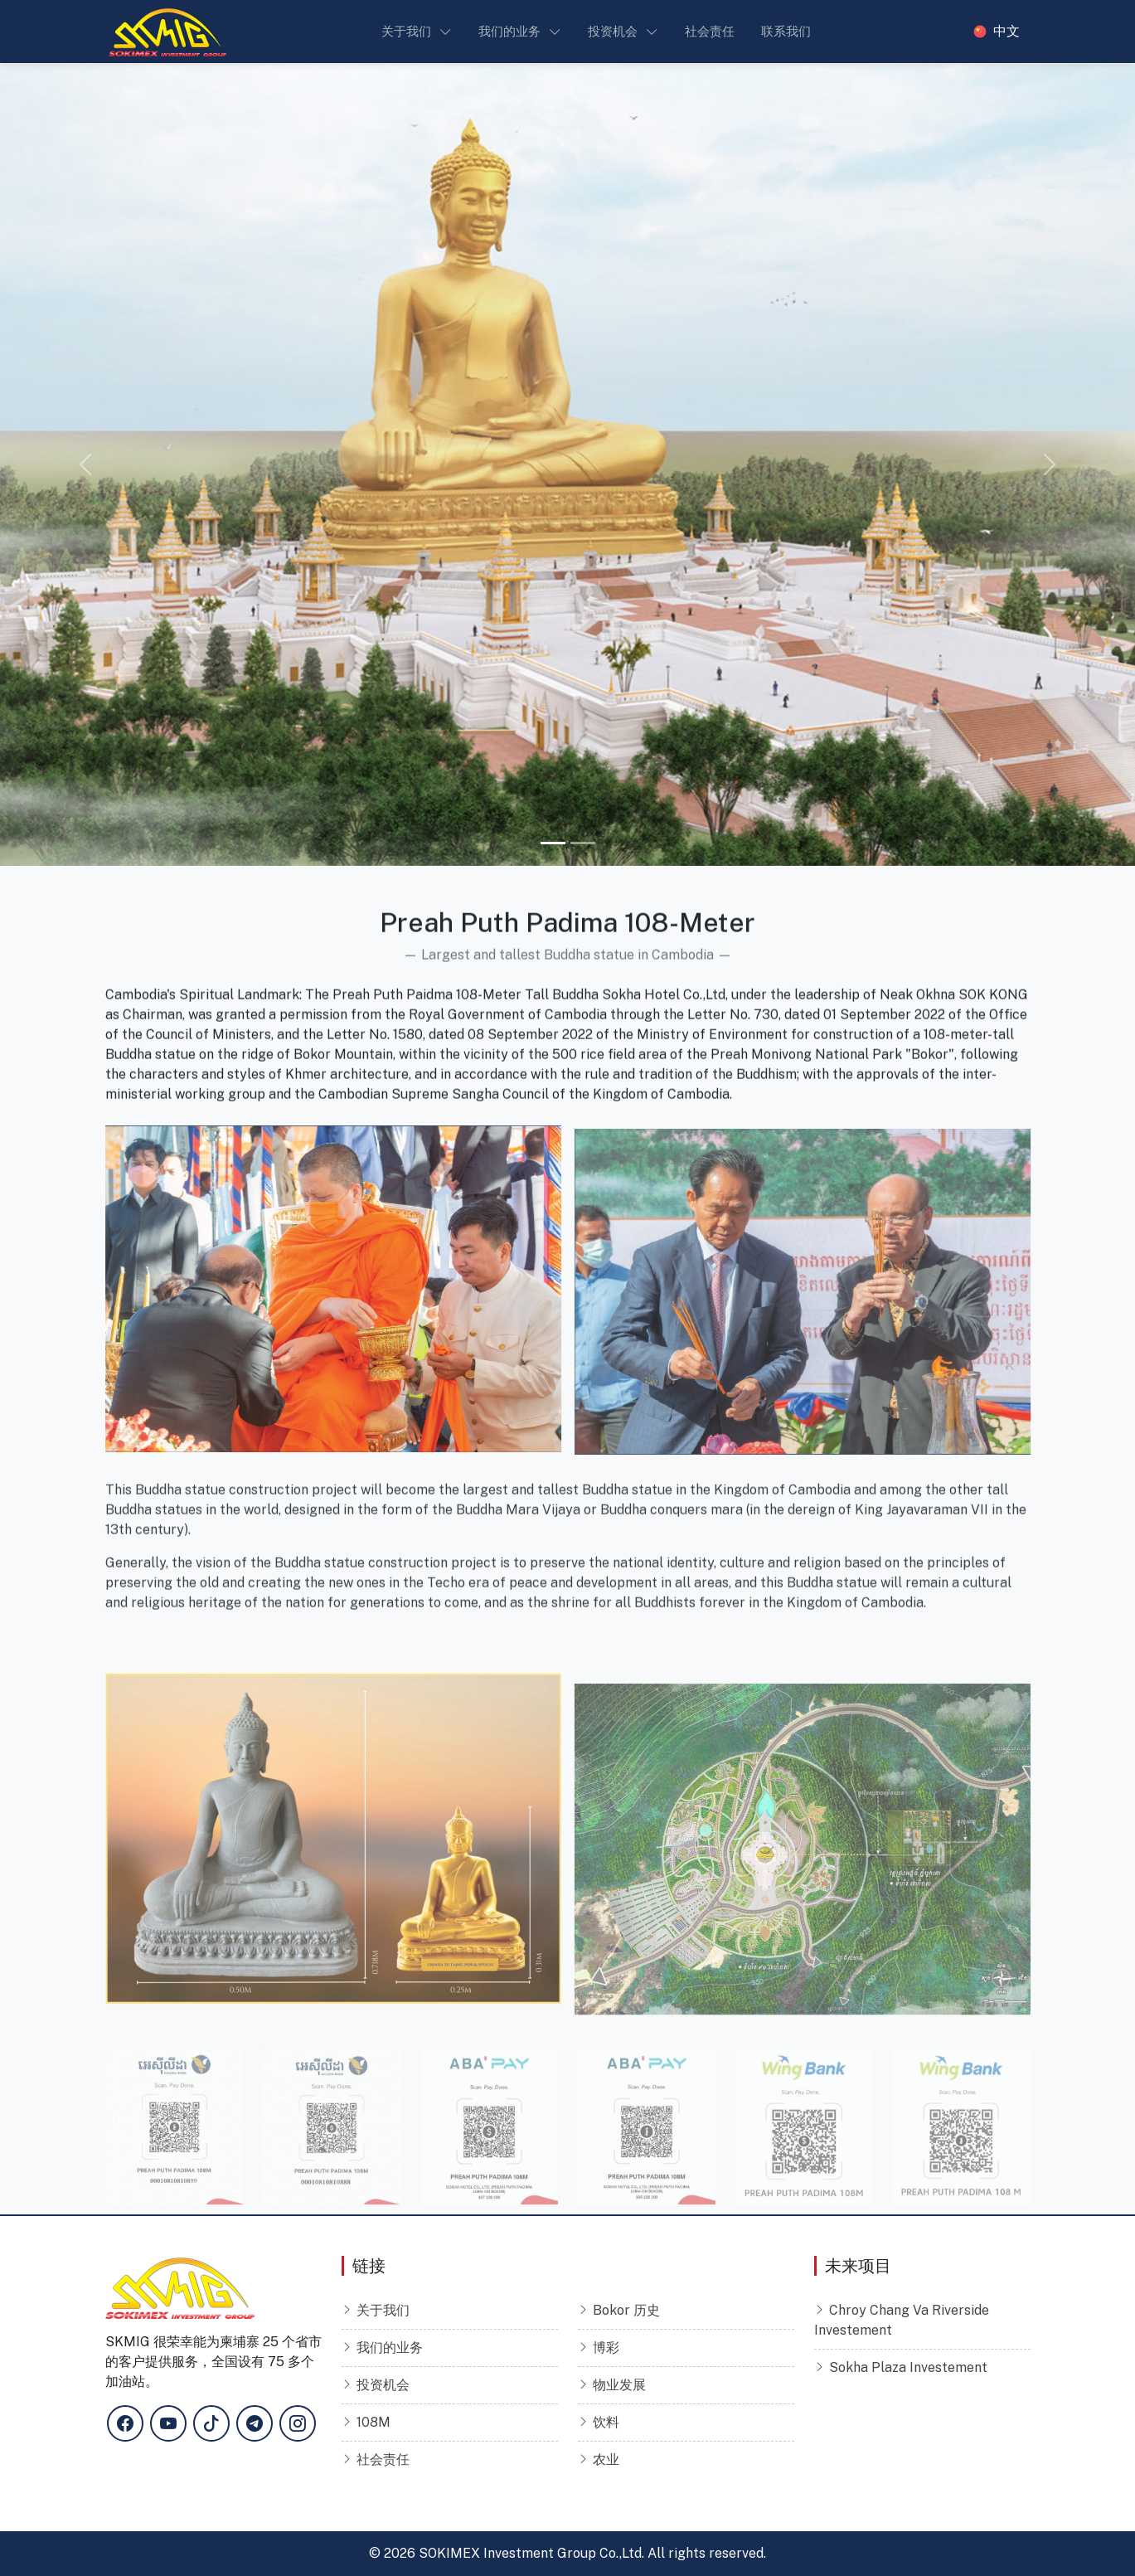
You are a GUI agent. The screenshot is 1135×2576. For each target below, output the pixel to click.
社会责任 (710, 31)
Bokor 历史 (626, 2310)
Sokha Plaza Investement (908, 2367)
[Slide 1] (553, 843)
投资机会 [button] (613, 31)
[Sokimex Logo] (167, 31)
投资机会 (383, 2385)
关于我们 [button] (406, 31)
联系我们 (786, 31)
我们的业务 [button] (509, 31)
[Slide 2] (582, 843)
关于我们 (383, 2310)
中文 (1006, 31)
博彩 (606, 2347)
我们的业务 (390, 2347)
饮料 (606, 2422)
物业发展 (619, 2385)
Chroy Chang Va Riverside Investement (901, 2320)
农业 (606, 2459)
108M (373, 2422)
